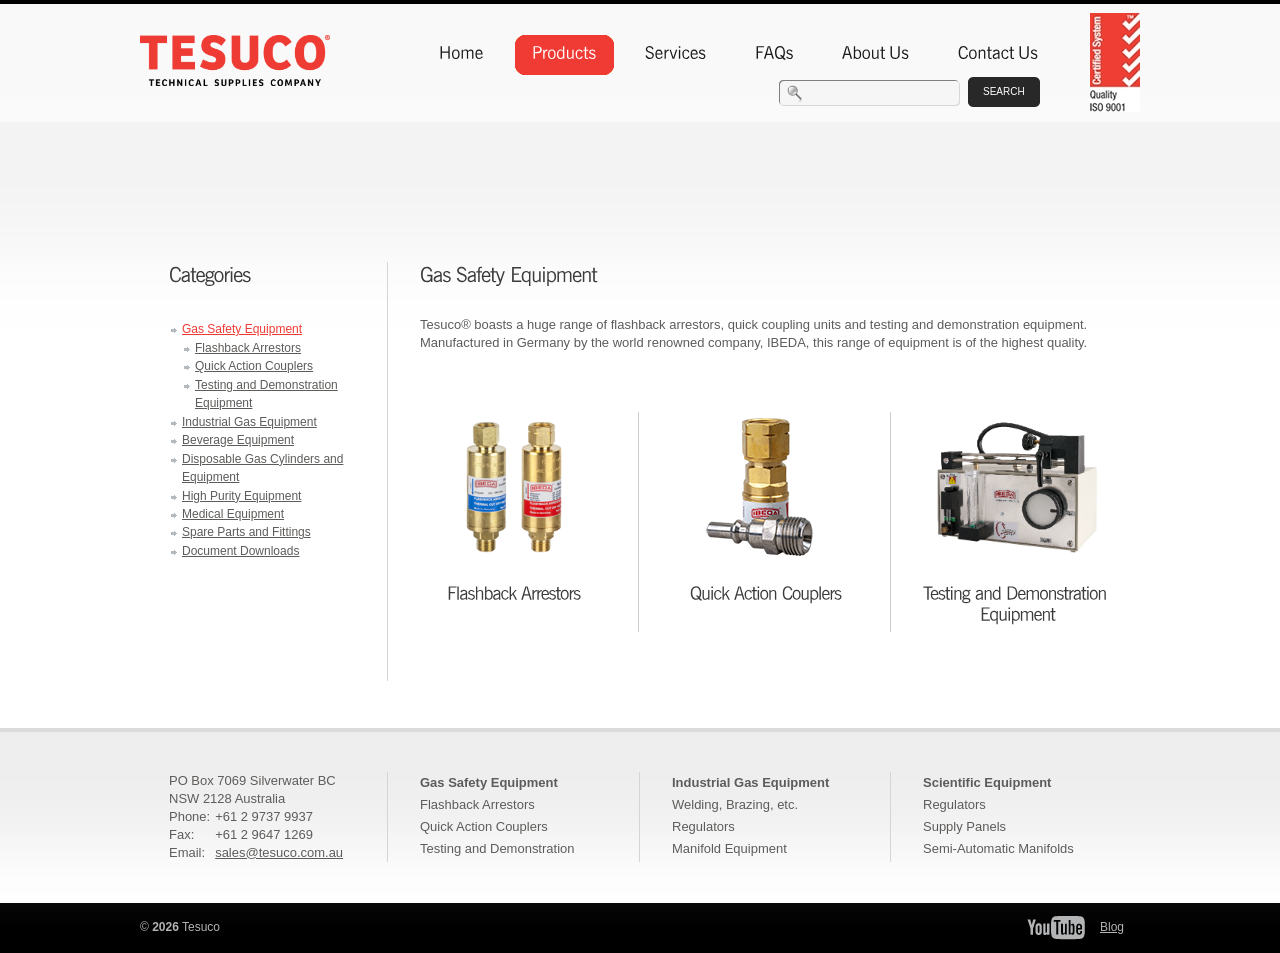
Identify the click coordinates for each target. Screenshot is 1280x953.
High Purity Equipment (241, 496)
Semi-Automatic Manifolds (998, 848)
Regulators (703, 826)
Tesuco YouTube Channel (1056, 927)
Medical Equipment (233, 514)
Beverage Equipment (238, 440)
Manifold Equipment (729, 848)
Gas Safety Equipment (242, 329)
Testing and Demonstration (497, 848)
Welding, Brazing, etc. (735, 804)
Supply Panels (964, 826)
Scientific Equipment (987, 782)
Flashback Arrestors (248, 348)
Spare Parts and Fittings (246, 532)
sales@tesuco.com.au (279, 852)
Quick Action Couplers (254, 366)
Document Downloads (240, 551)
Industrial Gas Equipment (249, 422)
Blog (1112, 927)
